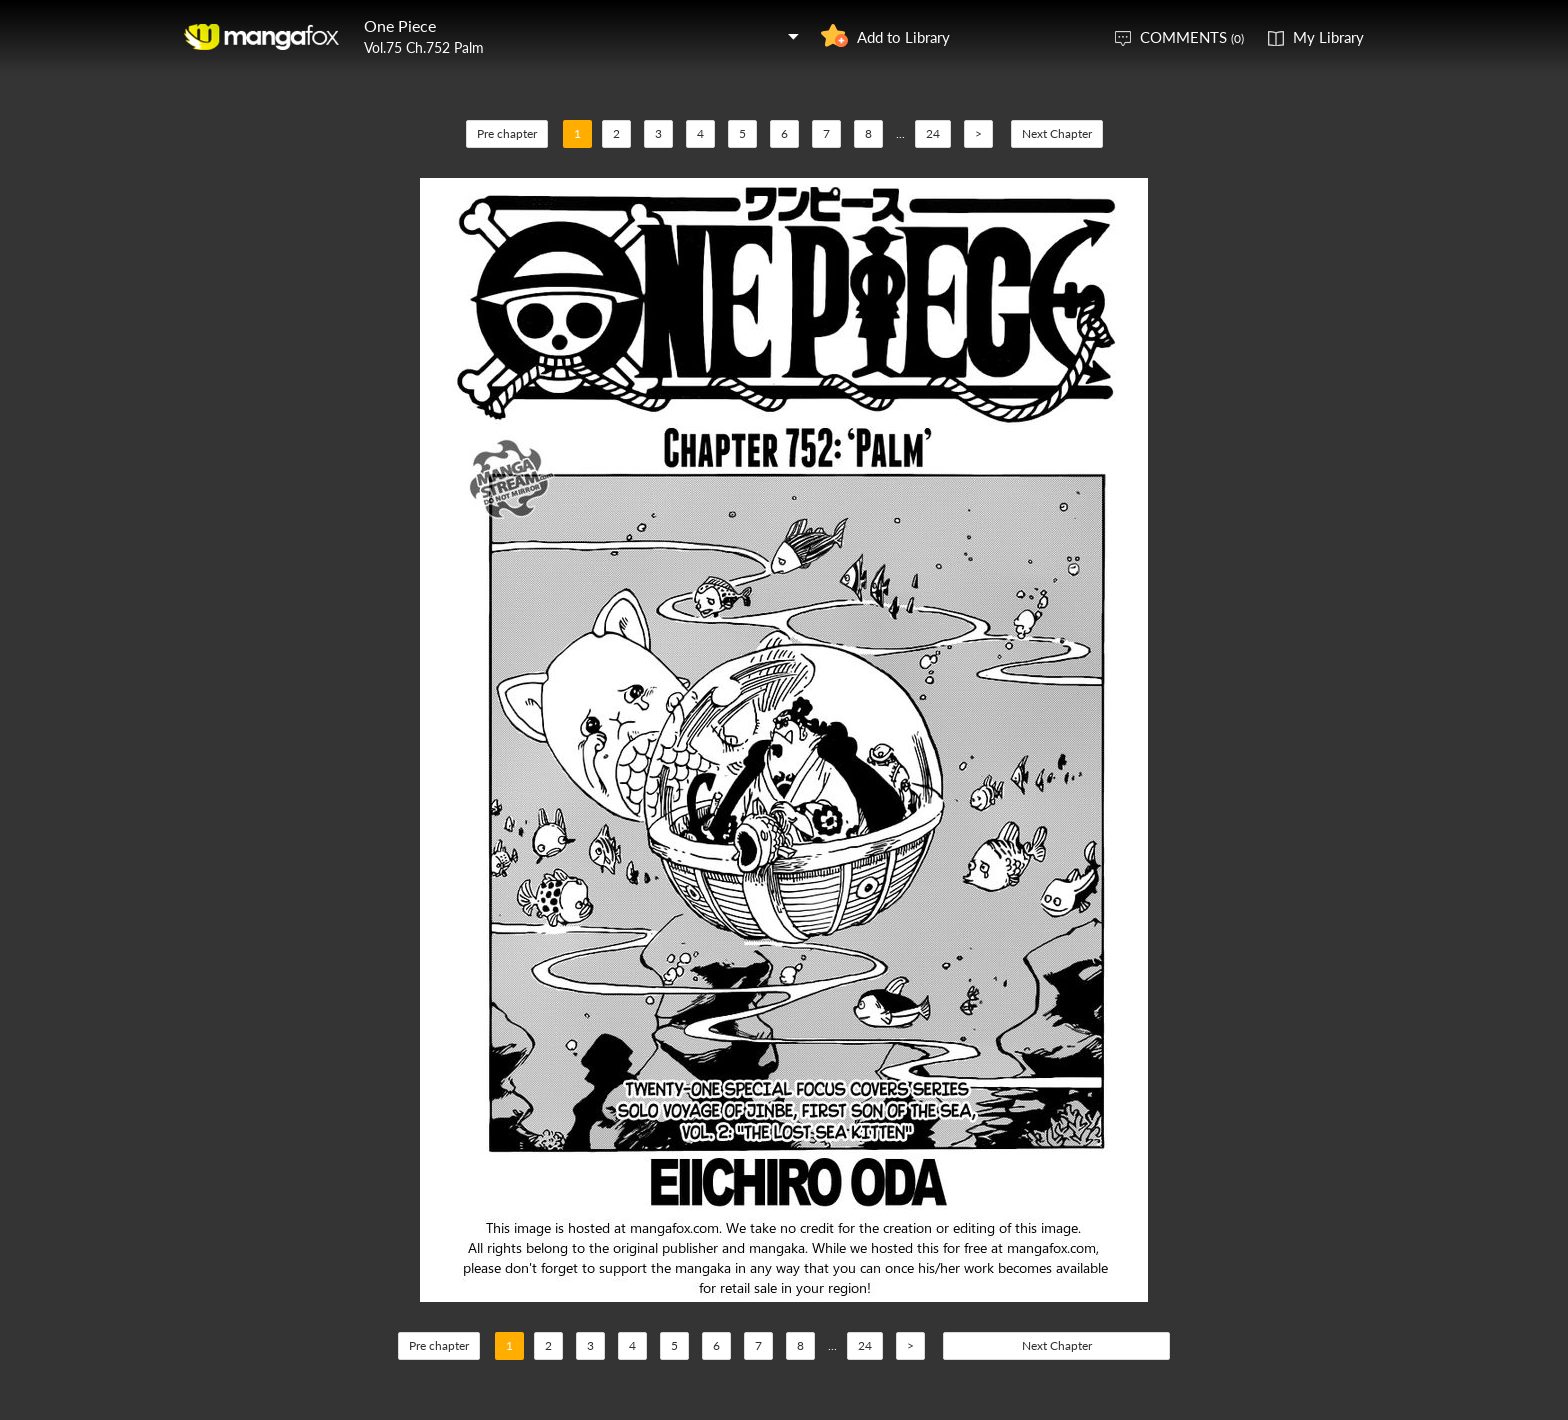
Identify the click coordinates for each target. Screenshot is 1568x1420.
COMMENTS (1192, 37)
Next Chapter (1057, 133)
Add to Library (903, 37)
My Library (1328, 37)
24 (933, 133)
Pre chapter (507, 133)
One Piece (400, 25)
